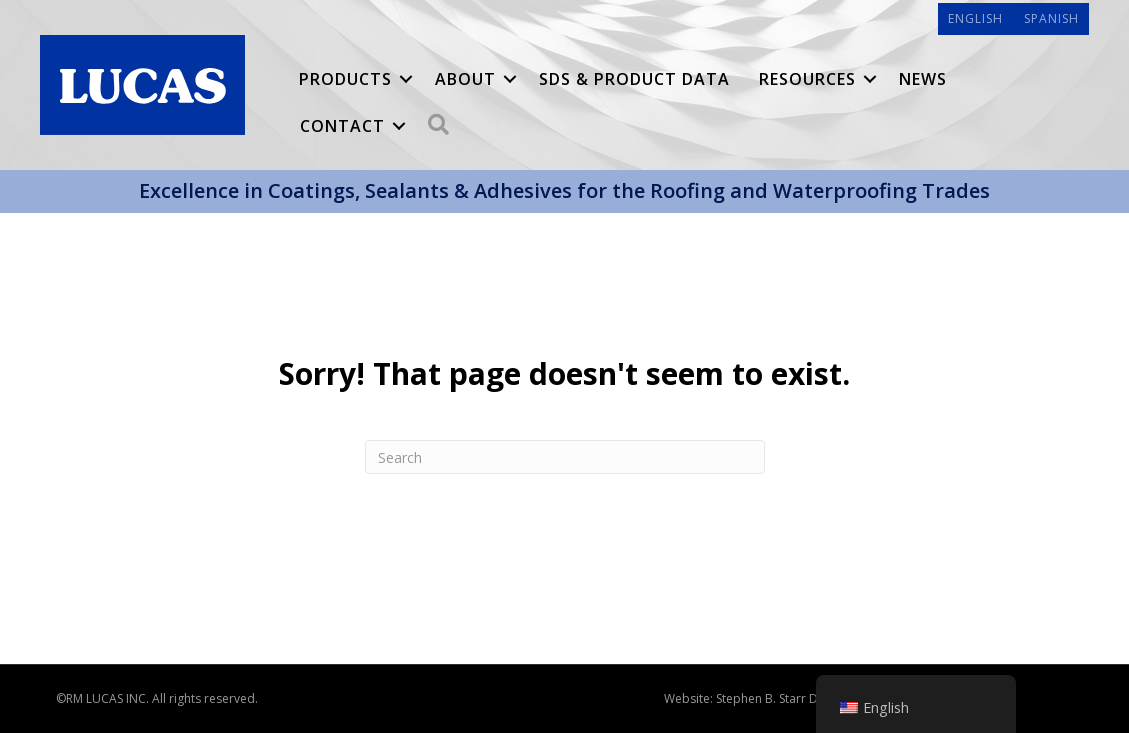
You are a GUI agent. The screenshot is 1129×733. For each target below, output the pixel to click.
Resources (807, 79)
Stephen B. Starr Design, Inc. (794, 698)
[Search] (565, 457)
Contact (342, 126)
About (465, 79)
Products (345, 79)
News (923, 79)
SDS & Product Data (634, 79)
